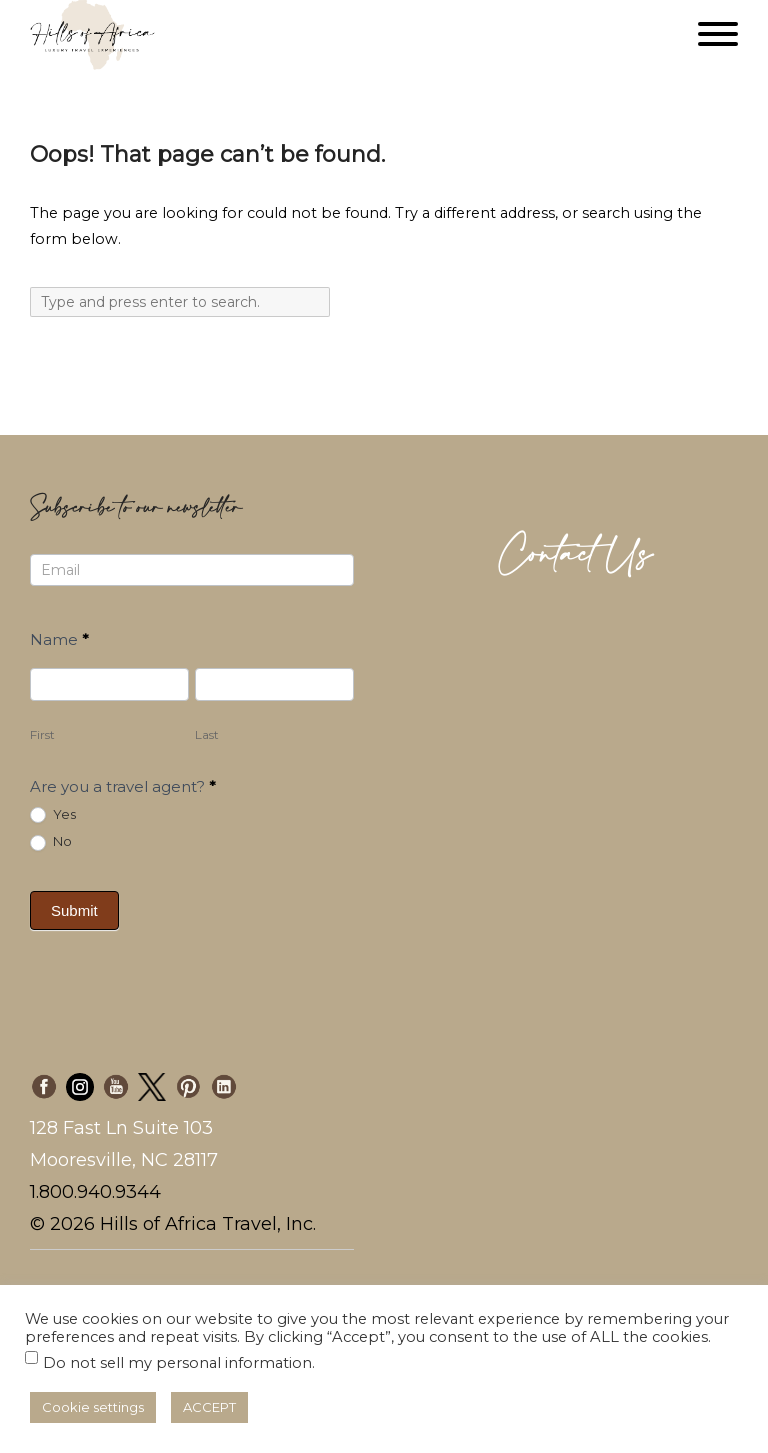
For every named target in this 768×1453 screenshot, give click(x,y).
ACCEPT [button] (209, 1407)
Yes (53, 815)
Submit (74, 910)
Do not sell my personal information (177, 1363)
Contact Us (576, 555)
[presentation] (347, 920)
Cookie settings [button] (93, 1407)
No (51, 842)
